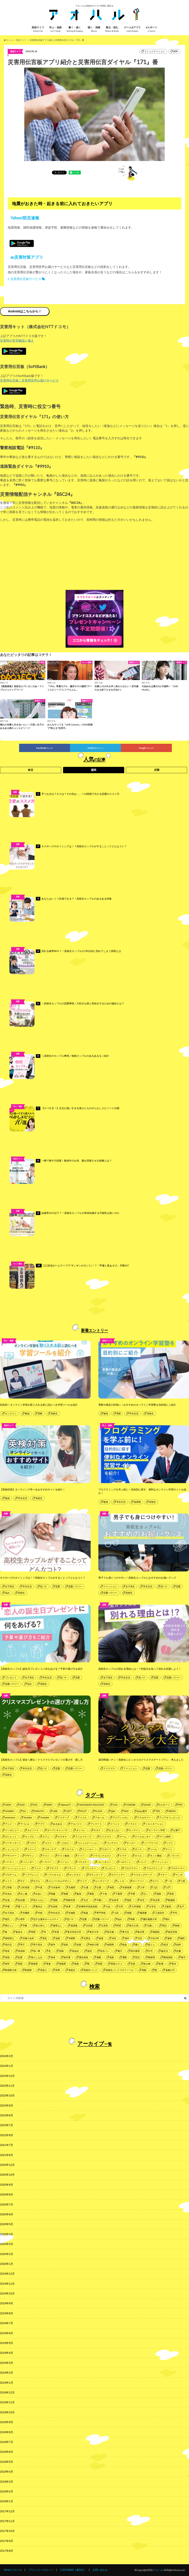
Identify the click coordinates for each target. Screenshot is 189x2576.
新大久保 (133, 1925)
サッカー (131, 1843)
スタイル (69, 1849)
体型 (112, 1887)
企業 (99, 1887)
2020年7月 (6, 2204)
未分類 (17, 1060)
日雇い (150, 1925)
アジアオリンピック (169, 1817)
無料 (182, 1938)
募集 (91, 1894)
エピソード (33, 1830)
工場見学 (159, 1913)
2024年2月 (6, 2056)
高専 (57, 1970)
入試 (155, 1887)
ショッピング (12, 1849)
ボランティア (96, 1875)
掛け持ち (40, 1925)
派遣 (101, 1938)
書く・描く (75, 29)
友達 (7, 1900)
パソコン (64, 1862)
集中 (183, 1957)
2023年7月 (6, 2125)
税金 (124, 1945)
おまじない (115, 1830)
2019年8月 (6, 2313)
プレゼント (11, 1677)
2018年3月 (6, 2481)
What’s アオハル (13, 2570)
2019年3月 (6, 2362)
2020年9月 (6, 2184)
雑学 (175, 51)
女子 (182, 1906)
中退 (40, 1887)
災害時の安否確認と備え (17, 340)
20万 (35, 1805)
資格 (7, 1957)
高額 (144, 1970)
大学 (121, 1906)
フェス (37, 1868)
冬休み (8, 1894)
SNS (126, 1811)
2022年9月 (6, 2135)
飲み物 (146, 1964)
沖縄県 (71, 1938)
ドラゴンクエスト (102, 1856)
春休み (19, 1932)
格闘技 (156, 1932)
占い (145, 1894)
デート (168, 1849)
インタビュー (12, 1830)
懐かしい (9, 1925)
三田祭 (8, 1887)
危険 (158, 1894)
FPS (180, 1805)
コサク (33, 1843)
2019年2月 (6, 2372)
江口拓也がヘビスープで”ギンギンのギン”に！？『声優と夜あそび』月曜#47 (69, 1276)
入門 (168, 1887)
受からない (39, 1900)
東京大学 (94, 1932)
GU (24, 1811)
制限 (66, 1894)
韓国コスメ (116, 1964)
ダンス (138, 1849)
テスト (45, 1856)
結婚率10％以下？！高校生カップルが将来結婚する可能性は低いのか (64, 1223)
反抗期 (21, 1900)
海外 (127, 1938)
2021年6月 (6, 2155)
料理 (118, 1925)
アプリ (41, 1824)
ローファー (138, 1881)
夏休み (38, 1906)
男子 (22, 1945)
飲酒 (161, 1964)
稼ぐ (137, 1945)
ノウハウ (174, 1856)
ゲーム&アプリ (132, 29)
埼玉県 (156, 1900)
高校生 (54, 1413)
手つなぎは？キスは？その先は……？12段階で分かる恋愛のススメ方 (64, 804)
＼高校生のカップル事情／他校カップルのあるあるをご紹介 (59, 1066)
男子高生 (37, 1945)
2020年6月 (6, 2214)
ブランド (71, 1868)
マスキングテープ (142, 1875)
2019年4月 (6, 2353)
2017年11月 (7, 2521)
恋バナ (43, 1586)
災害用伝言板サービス (25, 279)
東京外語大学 (74, 1932)
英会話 (75, 1951)
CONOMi (130, 1805)
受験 (40, 1413)
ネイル (138, 1856)
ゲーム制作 (165, 1837)
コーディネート (13, 1843)
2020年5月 (6, 2224)
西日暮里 (135, 1951)
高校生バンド (90, 1970)
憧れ (167, 1919)
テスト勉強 (63, 1856)
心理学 (21, 1919)
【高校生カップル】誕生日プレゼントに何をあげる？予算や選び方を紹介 (45, 1637)
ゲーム (123, 1837)
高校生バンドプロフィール (119, 1970)
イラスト (132, 1824)
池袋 (57, 1938)
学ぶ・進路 (55, 29)
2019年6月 (6, 2333)
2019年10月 (7, 2293)
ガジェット (11, 1837)
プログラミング (154, 1868)
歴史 (44, 1938)
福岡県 (110, 1945)
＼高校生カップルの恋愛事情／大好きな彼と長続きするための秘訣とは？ (66, 1014)
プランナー (90, 1868)
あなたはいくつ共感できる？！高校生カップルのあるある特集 (60, 909)
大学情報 (136, 1906)
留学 (53, 1945)
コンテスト (112, 1843)
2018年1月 (6, 2501)
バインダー (28, 1862)
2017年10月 (7, 2531)
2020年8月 (6, 2194)
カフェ (45, 1837)
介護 (86, 1887)
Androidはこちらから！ (24, 311)
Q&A (113, 1811)
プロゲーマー (178, 1868)
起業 (20, 1957)
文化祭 (89, 1925)
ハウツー (47, 1862)
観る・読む (112, 29)
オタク (97, 1830)
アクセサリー (144, 1817)
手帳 (25, 1925)
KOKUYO (39, 1811)
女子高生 (9, 1586)
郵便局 (151, 1957)
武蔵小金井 (28, 1938)
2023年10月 (7, 2095)
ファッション (110, 1586)
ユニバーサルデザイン (60, 1881)
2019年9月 (6, 2303)
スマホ (123, 1849)
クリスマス (109, 1768)
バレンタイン (104, 1862)
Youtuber (44, 1817)
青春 (48, 1964)
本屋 (56, 1932)
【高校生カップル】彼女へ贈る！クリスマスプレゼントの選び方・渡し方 (45, 1728)
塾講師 (171, 1900)
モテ (22, 1881)
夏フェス (22, 1906)
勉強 (27, 1413)
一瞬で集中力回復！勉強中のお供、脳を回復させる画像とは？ (60, 1171)
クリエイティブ (83, 1837)
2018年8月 (6, 2432)
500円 (49, 1805)
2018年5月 (6, 2461)
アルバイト (76, 1824)
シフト (169, 1843)
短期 (79, 1945)
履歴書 (143, 1913)
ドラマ (123, 1856)
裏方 (120, 1951)
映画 (177, 1925)
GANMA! (9, 1811)
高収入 (43, 1970)
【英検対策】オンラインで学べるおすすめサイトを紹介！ (45, 1458)
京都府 (71, 1887)
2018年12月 (7, 2392)
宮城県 (71, 1913)
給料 (178, 1945)
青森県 (62, 1964)
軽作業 (67, 1957)
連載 (98, 1957)
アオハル (99, 1817)
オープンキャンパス (57, 1830)
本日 (30, 769)
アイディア (63, 1817)
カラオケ (62, 1837)
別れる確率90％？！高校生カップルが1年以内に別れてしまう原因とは (65, 961)
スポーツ (106, 1849)
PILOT (83, 1811)
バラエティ (83, 1862)
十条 (104, 1894)
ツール (153, 1849)
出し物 (23, 1894)
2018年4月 (6, 2471)
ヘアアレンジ (32, 1875)
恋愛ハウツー (75, 1586)
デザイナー (11, 1856)
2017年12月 (7, 2511)
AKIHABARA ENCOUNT (91, 1805)
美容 (7, 1951)
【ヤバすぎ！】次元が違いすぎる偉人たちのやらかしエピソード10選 (64, 1119)
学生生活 (133, 1413)
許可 (150, 1951)
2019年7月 (6, 2323)
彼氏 (7, 1919)
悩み (7, 1593)
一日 (170, 1881)
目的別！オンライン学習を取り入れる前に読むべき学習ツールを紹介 (45, 1373)
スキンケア (50, 1849)
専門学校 (101, 1913)
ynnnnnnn (10, 1817)
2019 (22, 1805)
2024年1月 (6, 2066)
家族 (86, 1913)
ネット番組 (17, 1264)
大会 (108, 1906)
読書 (178, 1951)
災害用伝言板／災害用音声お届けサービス (29, 380)
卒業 (133, 1894)
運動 (124, 1957)
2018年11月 (7, 2402)
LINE (55, 1811)
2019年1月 (6, 2382)
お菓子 (176, 1830)
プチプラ (54, 1868)
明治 (164, 1925)
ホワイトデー (118, 1875)
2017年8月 (6, 2551)
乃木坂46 (55, 1887)
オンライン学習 (157, 1830)
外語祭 (54, 1906)
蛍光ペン (104, 1951)
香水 (174, 1964)
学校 (40, 1913)
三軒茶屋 (25, 1887)
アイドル (82, 1817)
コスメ (48, 1843)
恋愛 (15, 792)
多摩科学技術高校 (88, 1906)
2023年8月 (6, 2115)
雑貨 (20, 1964)
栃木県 (141, 1932)
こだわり (64, 1843)
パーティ (9, 1862)
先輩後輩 (127, 1887)
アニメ (8, 1824)
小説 (116, 1913)
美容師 (21, 1951)
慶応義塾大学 (150, 1919)
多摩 (68, 1906)
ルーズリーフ (102, 1881)
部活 (137, 1957)
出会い (38, 1894)
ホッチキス (75, 1875)
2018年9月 (6, 2422)
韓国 (100, 1964)
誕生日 (164, 1951)
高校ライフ (38, 29)
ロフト (155, 1881)
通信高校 (83, 1957)
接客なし (57, 1925)
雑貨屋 (34, 1964)
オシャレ (80, 1830)
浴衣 (114, 1938)
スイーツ (31, 1849)
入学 (142, 1887)
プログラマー (131, 1868)
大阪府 (167, 1906)
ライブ (83, 1881)
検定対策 (172, 1932)
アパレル (25, 1824)
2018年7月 (6, 2442)
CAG (115, 1805)
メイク (8, 1881)
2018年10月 (7, 2412)
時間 (33, 1932)
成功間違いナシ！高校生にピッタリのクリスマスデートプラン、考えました (143, 1728)
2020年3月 (6, 2244)
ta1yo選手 (142, 1811)
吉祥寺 (115, 1900)
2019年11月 (7, 2283)
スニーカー (88, 1849)
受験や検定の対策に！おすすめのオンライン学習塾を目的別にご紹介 (143, 1373)
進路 (111, 1957)
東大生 (125, 1932)
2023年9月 (6, 2105)
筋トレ (151, 1945)
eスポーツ (151, 29)
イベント (115, 1824)
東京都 (110, 1932)
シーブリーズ (151, 1843)
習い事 (36, 1951)
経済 (165, 1945)
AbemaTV (66, 1805)
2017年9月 (6, 2541)
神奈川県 (94, 1945)
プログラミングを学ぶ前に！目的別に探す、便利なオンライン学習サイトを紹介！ (143, 1460)
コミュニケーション (154, 51)
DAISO (147, 1805)
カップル (29, 1837)
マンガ (179, 1875)
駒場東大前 (11, 1970)
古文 (86, 1900)
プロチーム (11, 1875)
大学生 (152, 1906)
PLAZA (98, 1811)
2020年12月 (7, 2165)
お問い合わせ (100, 2570)
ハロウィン (125, 1862)
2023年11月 (7, 2085)
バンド (142, 1862)
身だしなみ (36, 1957)
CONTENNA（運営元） (73, 2570)
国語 (129, 1900)
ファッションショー (15, 1868)
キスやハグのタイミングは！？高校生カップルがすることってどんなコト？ (68, 857)
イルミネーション (154, 1824)
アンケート (96, 1824)
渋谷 (140, 1938)
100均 (8, 1805)
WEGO (172, 1811)
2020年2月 (6, 2254)
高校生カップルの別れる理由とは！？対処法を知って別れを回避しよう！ (143, 1637)
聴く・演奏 (94, 29)
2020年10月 (7, 2174)
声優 (7, 1906)
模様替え (9, 1938)
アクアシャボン (121, 1817)
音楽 (133, 1964)
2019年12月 (7, 2273)
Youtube (28, 1817)
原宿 (171, 1894)
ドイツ (81, 1856)
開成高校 (168, 1957)
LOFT (69, 1811)
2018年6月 (6, 2452)
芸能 (61, 1951)
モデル (36, 1881)
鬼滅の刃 (170, 1970)
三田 (183, 1881)
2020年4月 (6, 2234)
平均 (175, 1913)
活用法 (87, 1938)
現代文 (8, 1945)
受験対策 (70, 1900)
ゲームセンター (143, 1837)
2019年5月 (6, 2343)
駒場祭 (28, 1970)
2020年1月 (6, 2264)
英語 (89, 1951)
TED (157, 1811)
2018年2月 (6, 2491)
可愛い (99, 1900)
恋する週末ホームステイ (46, 1919)
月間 (156, 769)
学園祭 (26, 1913)
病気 (66, 1945)
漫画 (169, 1938)
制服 (53, 1894)
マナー (163, 1875)
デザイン (29, 1856)
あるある (57, 1824)
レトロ (120, 1881)
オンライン (11, 1413)
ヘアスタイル (54, 1875)
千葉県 (118, 1894)
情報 (132, 1919)
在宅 (142, 1900)
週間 (93, 769)
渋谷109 (154, 1938)
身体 (53, 1957)
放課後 (137, 1502)
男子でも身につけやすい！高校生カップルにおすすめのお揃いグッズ (143, 1546)
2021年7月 (6, 2145)
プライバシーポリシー (40, 2570)
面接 (76, 1964)
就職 (129, 1913)
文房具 (104, 1925)
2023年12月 (7, 2075)
